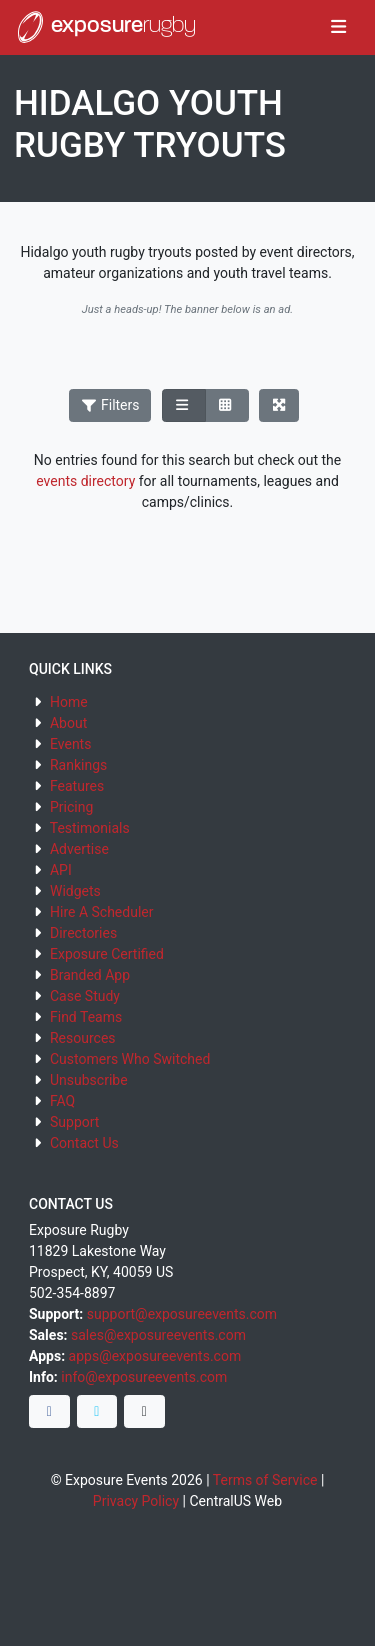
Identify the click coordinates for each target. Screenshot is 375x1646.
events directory (85, 481)
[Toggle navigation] (338, 28)
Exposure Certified (107, 954)
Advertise (79, 849)
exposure (105, 27)
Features (77, 786)
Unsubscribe (89, 1080)
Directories (83, 933)
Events (70, 744)
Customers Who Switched (130, 1059)
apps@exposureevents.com (155, 1356)
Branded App (90, 975)
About (68, 723)
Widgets (75, 891)
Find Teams (86, 1017)
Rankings (78, 765)
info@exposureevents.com (144, 1377)
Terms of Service (265, 1480)
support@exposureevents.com (182, 1314)
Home (69, 702)
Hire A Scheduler (101, 912)
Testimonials (90, 828)
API (61, 870)
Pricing (71, 807)
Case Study (85, 996)
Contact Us (84, 1143)
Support (74, 1122)
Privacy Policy (136, 1501)
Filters (110, 405)
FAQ (62, 1101)
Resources (83, 1038)
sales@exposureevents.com (158, 1335)
